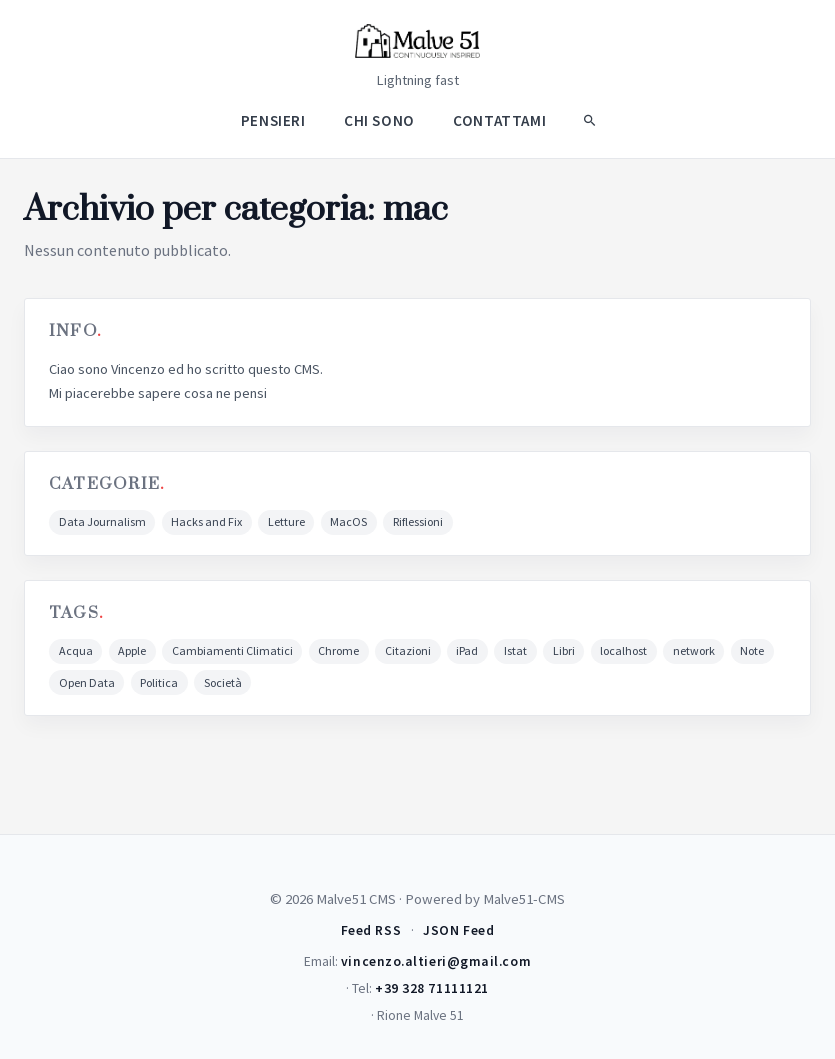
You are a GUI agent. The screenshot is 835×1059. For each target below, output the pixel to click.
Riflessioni (418, 521)
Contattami (499, 119)
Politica (159, 682)
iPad (467, 650)
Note (752, 650)
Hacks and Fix (206, 521)
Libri (564, 650)
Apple (132, 650)
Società (223, 682)
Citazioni (408, 650)
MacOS (348, 521)
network (694, 650)
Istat (515, 650)
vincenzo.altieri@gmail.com (436, 961)
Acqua (76, 650)
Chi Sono (379, 119)
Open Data (87, 682)
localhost (623, 650)
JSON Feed (458, 930)
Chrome (338, 650)
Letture (286, 521)
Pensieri (273, 119)
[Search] (589, 120)
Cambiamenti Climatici (232, 650)
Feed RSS (371, 930)
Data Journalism (102, 521)
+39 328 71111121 (432, 988)
